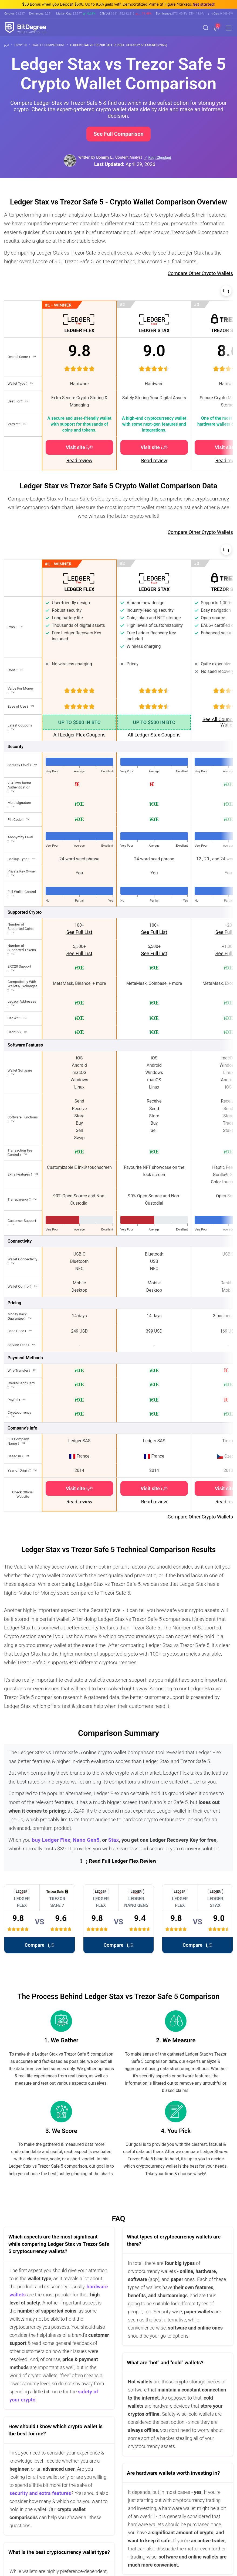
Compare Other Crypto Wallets (200, 273)
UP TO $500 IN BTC (79, 722)
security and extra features (40, 2493)
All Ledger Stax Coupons (154, 735)
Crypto (23, 45)
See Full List (79, 932)
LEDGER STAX (154, 330)
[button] (216, 28)
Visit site (79, 447)
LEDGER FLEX (79, 330)
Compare (39, 1945)
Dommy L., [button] (105, 157)
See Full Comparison (118, 134)
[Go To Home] (8, 45)
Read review (79, 460)
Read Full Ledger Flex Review (118, 1861)
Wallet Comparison (50, 45)
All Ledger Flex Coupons (79, 735)
